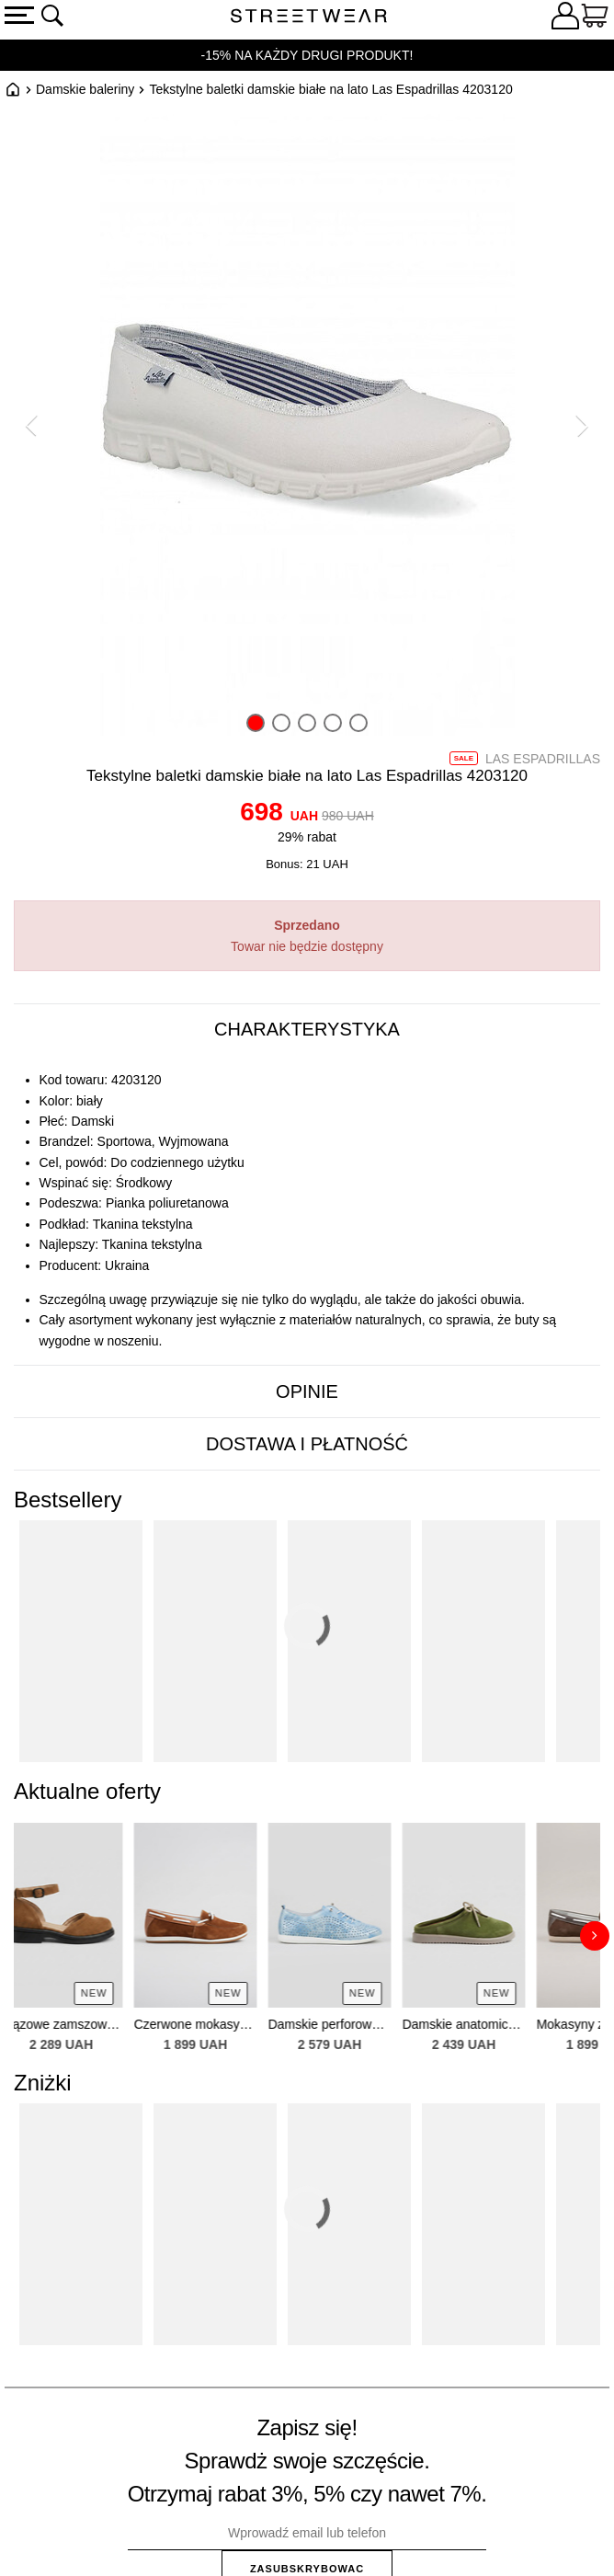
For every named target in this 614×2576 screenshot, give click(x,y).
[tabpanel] (307, 1211)
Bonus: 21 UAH (307, 864)
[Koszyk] (594, 18)
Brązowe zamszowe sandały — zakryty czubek (80, 2024)
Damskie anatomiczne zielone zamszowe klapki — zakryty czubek (483, 2024)
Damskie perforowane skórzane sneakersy (349, 2024)
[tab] (307, 1029)
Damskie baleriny (85, 89)
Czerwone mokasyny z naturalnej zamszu (215, 2024)
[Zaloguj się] (565, 18)
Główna (13, 89)
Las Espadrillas (542, 758)
